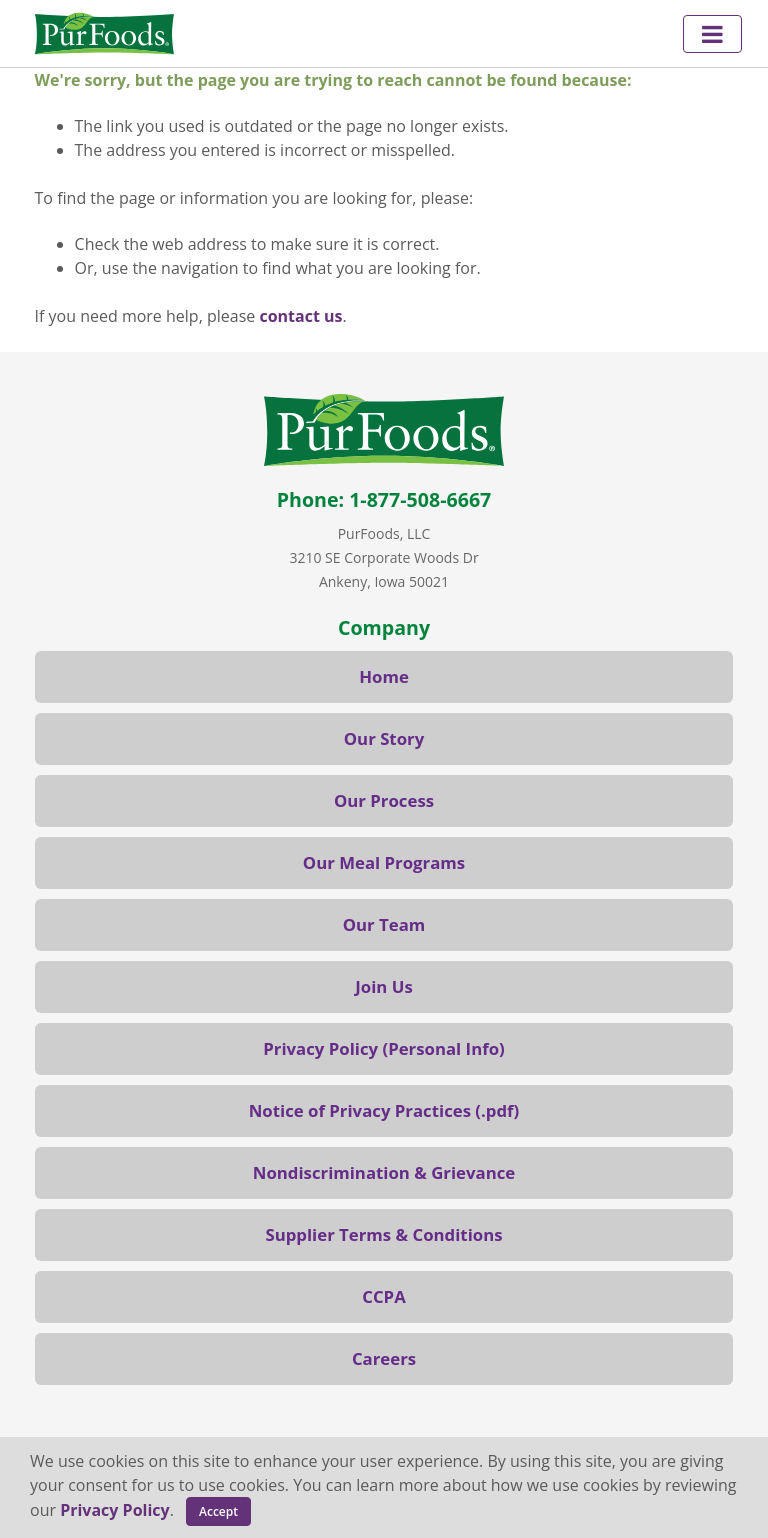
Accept (218, 1511)
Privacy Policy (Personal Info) (384, 1048)
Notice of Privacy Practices (360, 1110)
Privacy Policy (115, 1510)
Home (384, 676)
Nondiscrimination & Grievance (384, 1172)
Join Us (383, 986)
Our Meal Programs (384, 862)
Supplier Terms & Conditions (383, 1234)
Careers (384, 1358)
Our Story (384, 738)
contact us (300, 316)
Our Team (384, 924)
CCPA (384, 1296)
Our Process (384, 800)
